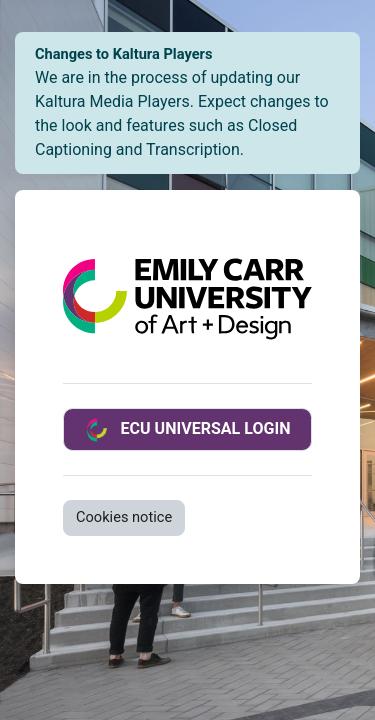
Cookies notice (124, 517)
